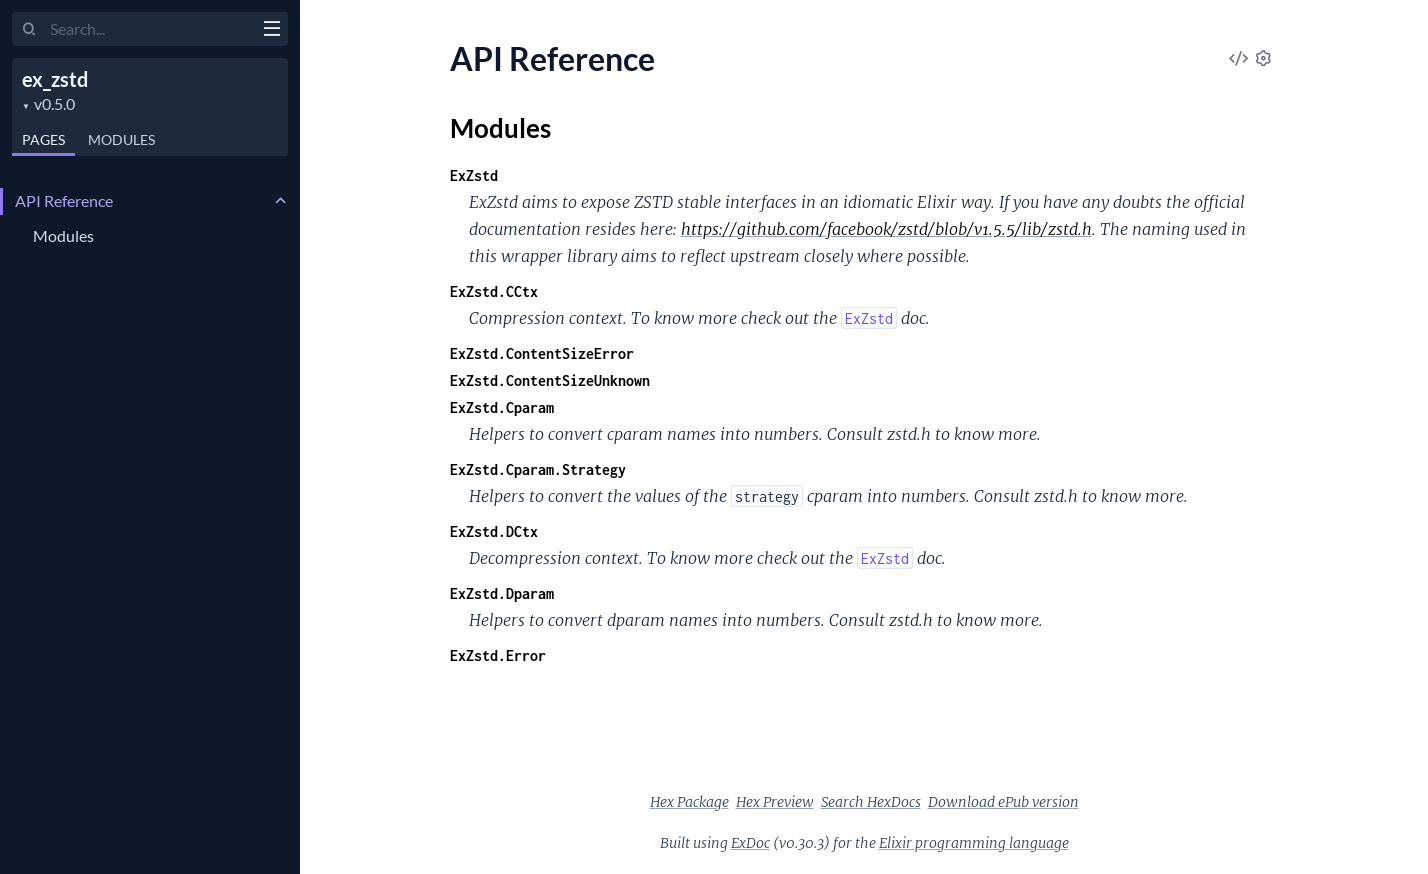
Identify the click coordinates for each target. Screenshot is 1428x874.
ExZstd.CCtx (494, 291)
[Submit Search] (29, 30)
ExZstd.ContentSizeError (542, 353)
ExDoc (750, 843)
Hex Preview (775, 802)
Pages (43, 139)
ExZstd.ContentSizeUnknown (550, 380)
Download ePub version (1003, 802)
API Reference (64, 200)
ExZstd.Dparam (502, 593)
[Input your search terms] (150, 29)
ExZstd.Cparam (502, 407)
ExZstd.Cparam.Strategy (538, 469)
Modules (121, 139)
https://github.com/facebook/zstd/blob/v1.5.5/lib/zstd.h (886, 229)
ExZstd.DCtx (494, 531)
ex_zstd (55, 79)
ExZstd (474, 175)
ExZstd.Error (498, 655)
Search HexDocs (871, 802)
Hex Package (689, 802)
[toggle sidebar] (271, 31)
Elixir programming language (974, 843)
